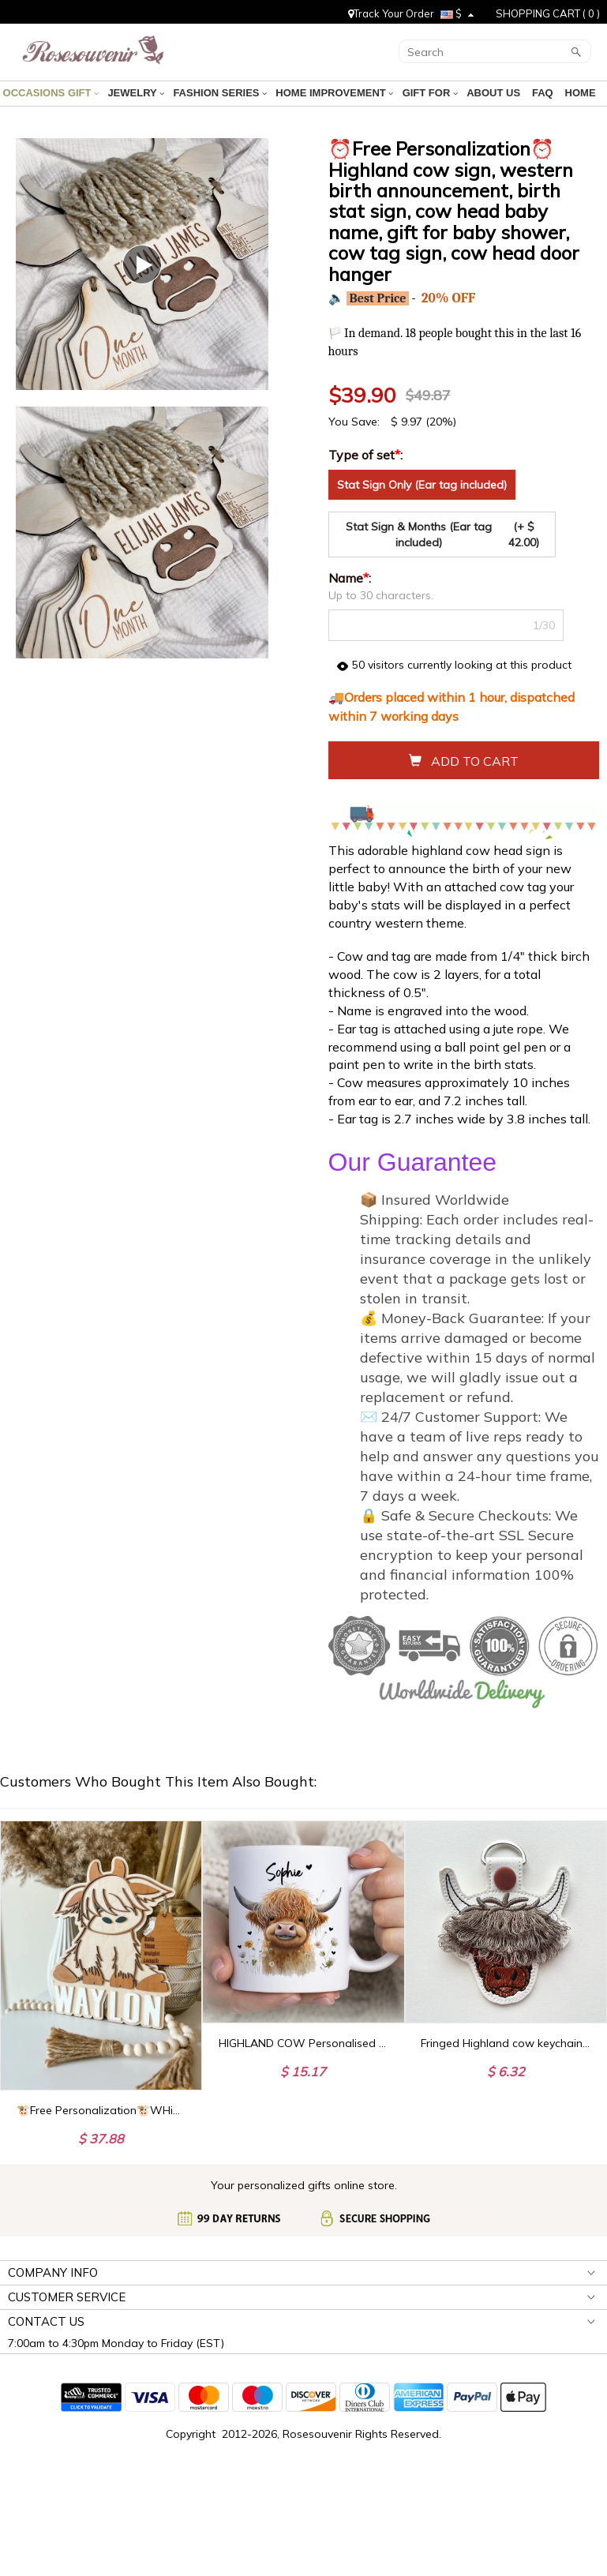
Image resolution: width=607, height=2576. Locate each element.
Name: (351, 578)
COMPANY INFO (53, 2272)
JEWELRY (136, 93)
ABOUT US (494, 93)
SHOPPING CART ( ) (548, 13)
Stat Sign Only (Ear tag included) (422, 485)
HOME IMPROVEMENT (335, 93)
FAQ (543, 93)
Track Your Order (391, 13)
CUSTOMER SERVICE (67, 2296)
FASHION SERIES (221, 93)
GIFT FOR (430, 93)
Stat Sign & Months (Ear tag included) (446, 534)
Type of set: (367, 455)
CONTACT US (46, 2321)
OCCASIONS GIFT (52, 93)
